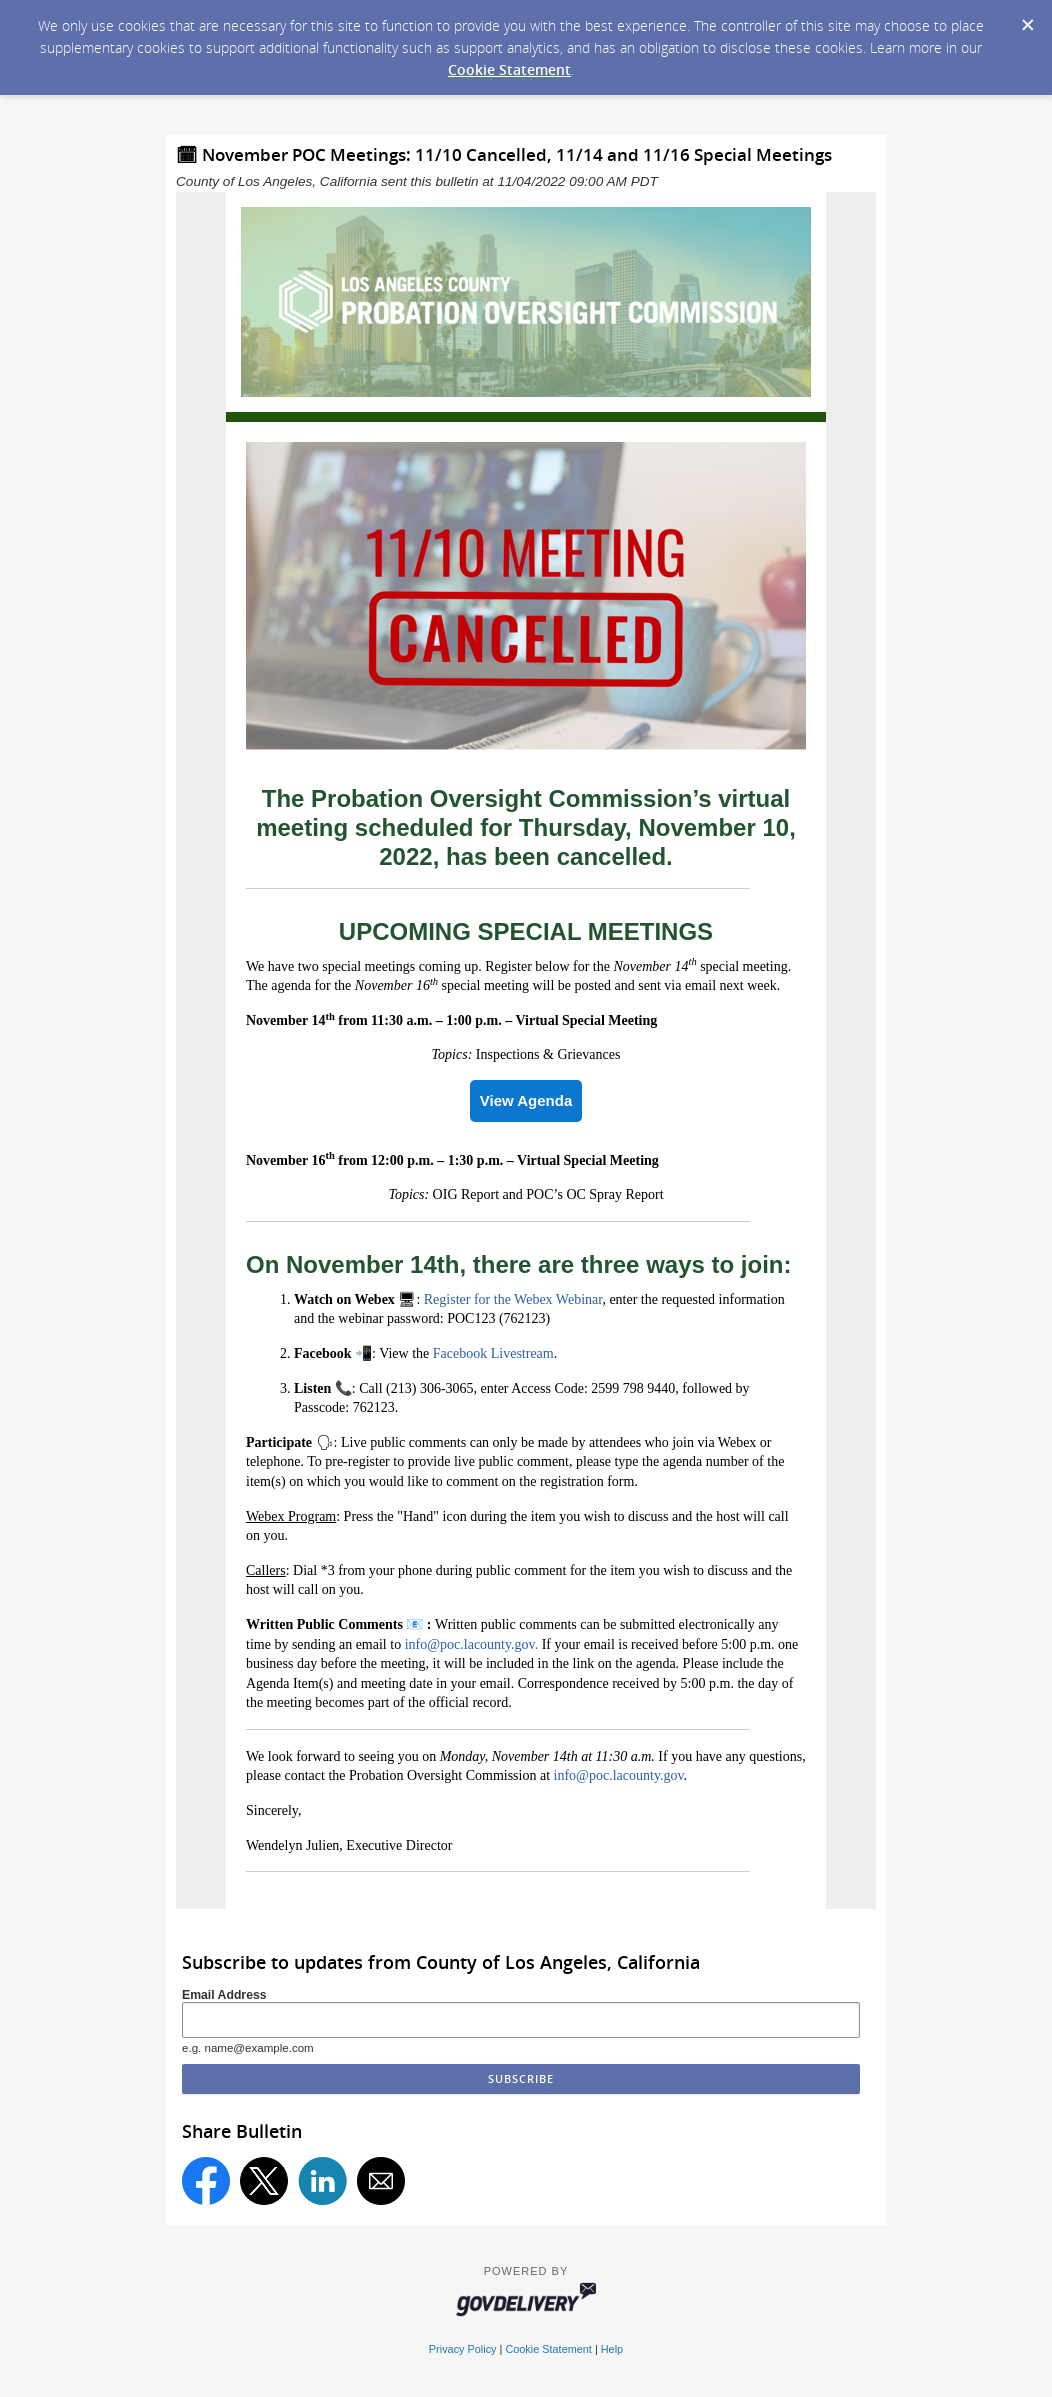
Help (612, 2349)
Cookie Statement (509, 69)
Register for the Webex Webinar (513, 1299)
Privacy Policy (463, 2349)
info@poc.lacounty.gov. (472, 1644)
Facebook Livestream (493, 1353)
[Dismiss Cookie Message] (1027, 19)
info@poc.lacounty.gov (619, 1775)
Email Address (224, 1995)
